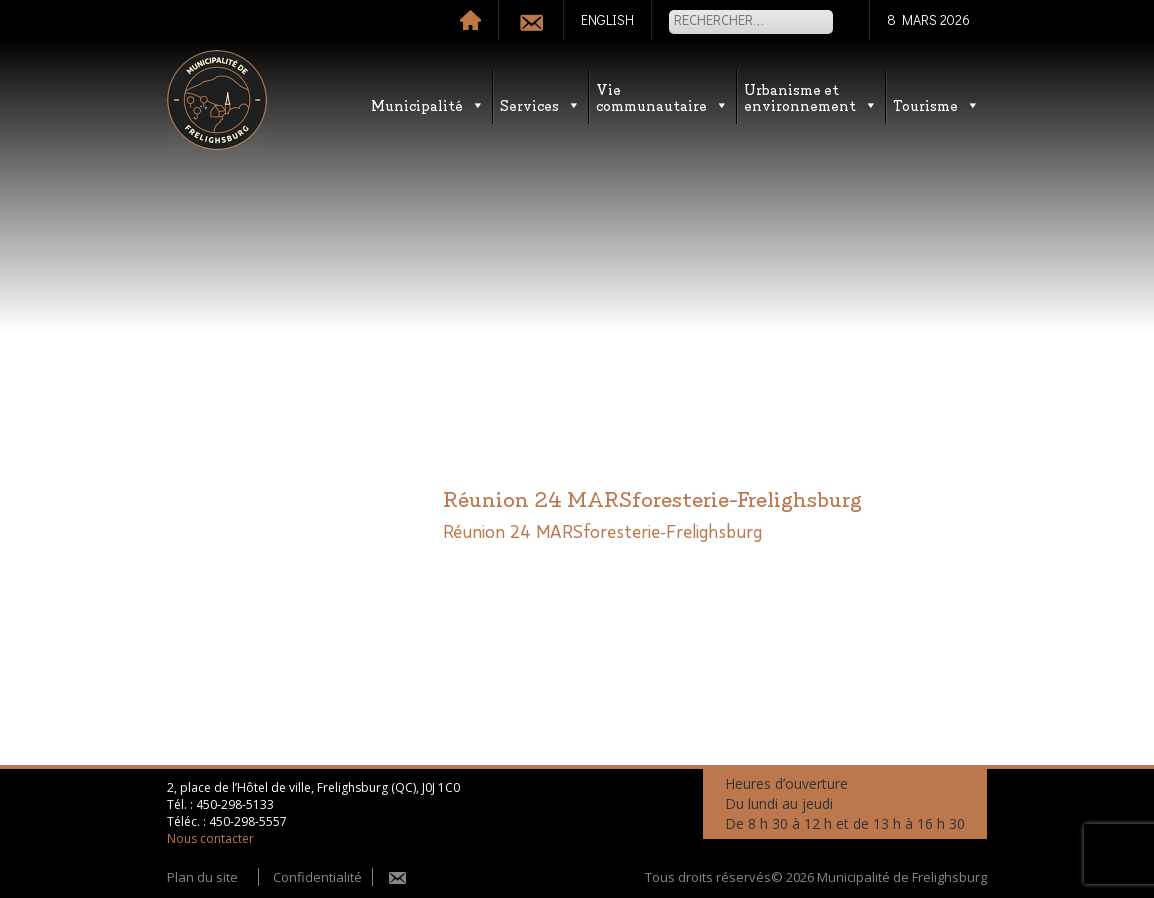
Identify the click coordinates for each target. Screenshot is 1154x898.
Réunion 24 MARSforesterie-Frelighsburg (602, 533)
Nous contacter (210, 838)
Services (540, 104)
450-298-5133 (235, 804)
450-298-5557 (248, 821)
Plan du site (202, 877)
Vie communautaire (662, 96)
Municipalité (428, 104)
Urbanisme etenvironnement (811, 96)
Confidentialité (317, 877)
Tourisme (936, 104)
